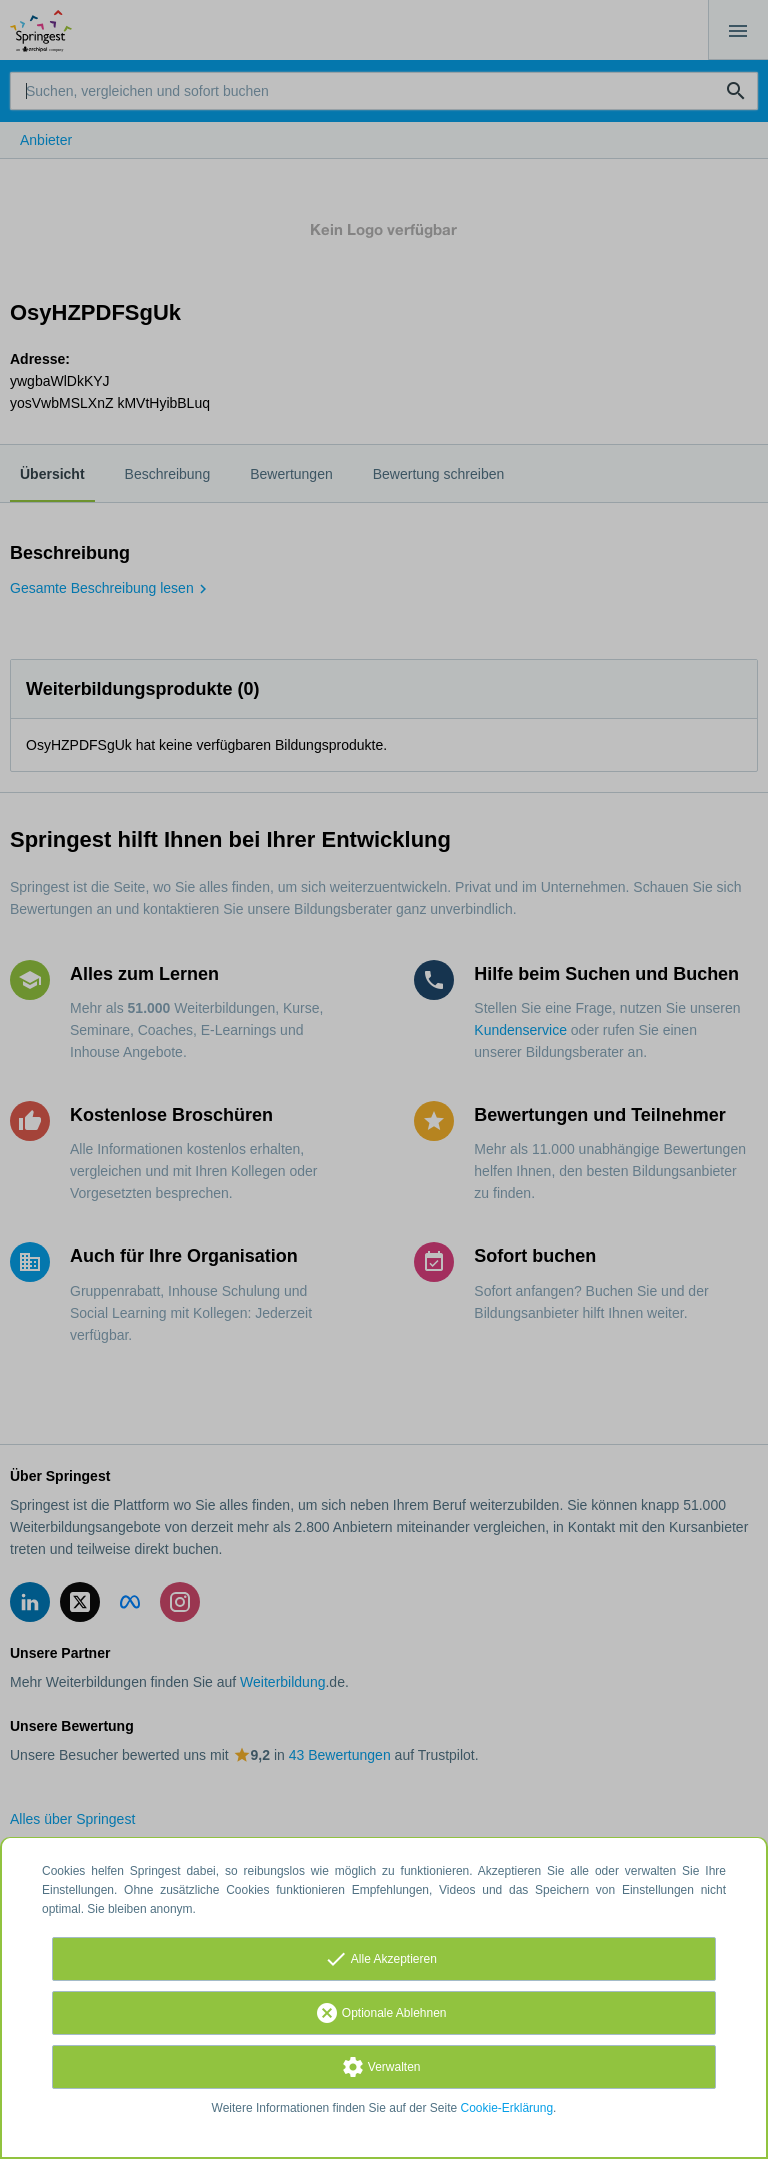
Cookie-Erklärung (507, 2108)
